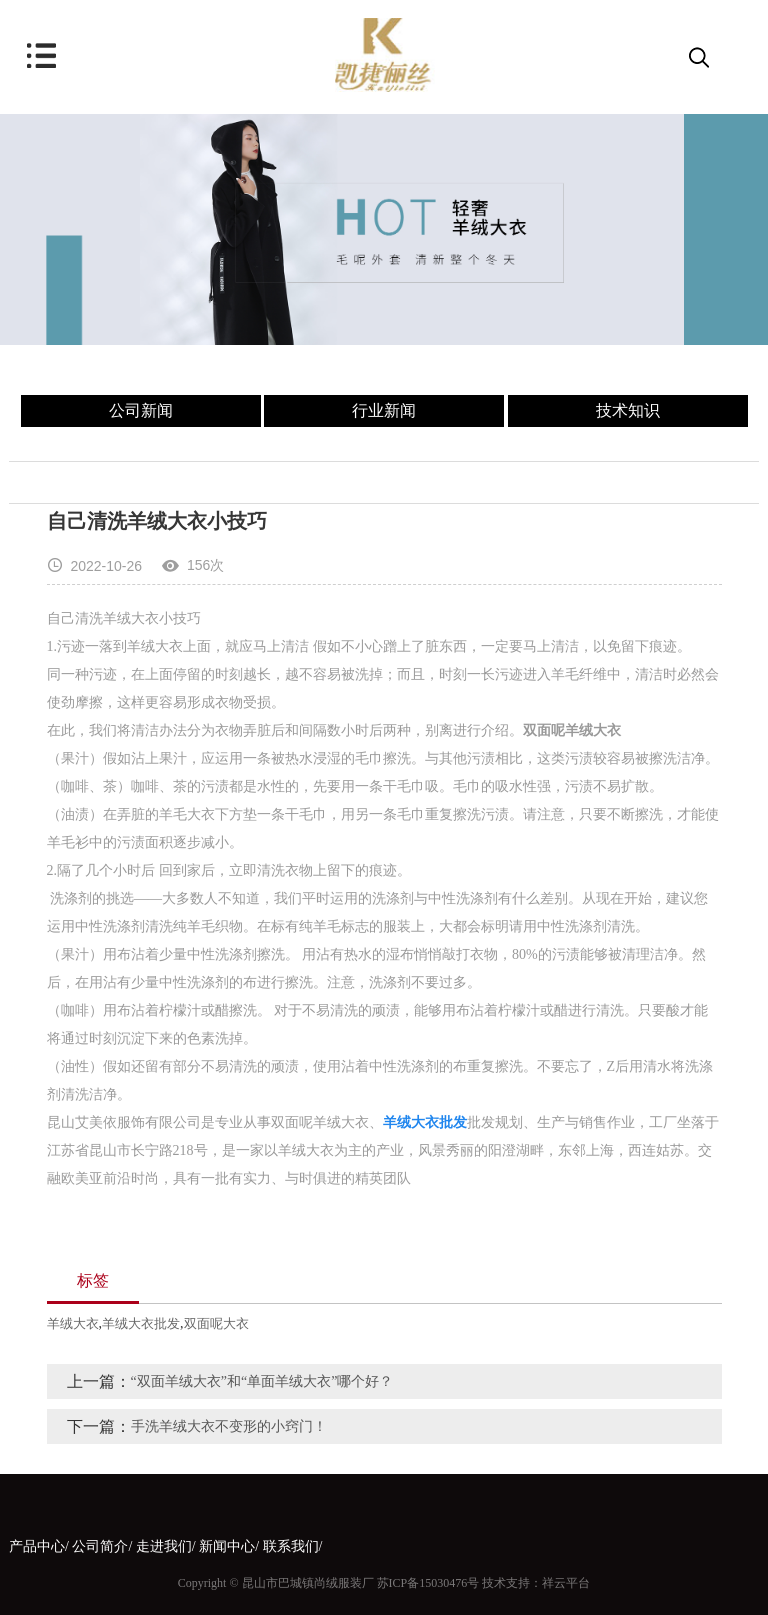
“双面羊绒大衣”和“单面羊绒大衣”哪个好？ (262, 1381)
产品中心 (37, 1546)
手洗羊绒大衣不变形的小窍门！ (229, 1426)
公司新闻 (141, 410)
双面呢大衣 (216, 1323)
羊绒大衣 (73, 1323)
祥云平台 (566, 1583)
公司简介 (100, 1546)
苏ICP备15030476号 (428, 1583)
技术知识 (628, 410)
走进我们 (164, 1546)
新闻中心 (227, 1546)
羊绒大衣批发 (141, 1323)
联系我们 (291, 1546)
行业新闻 (384, 410)
